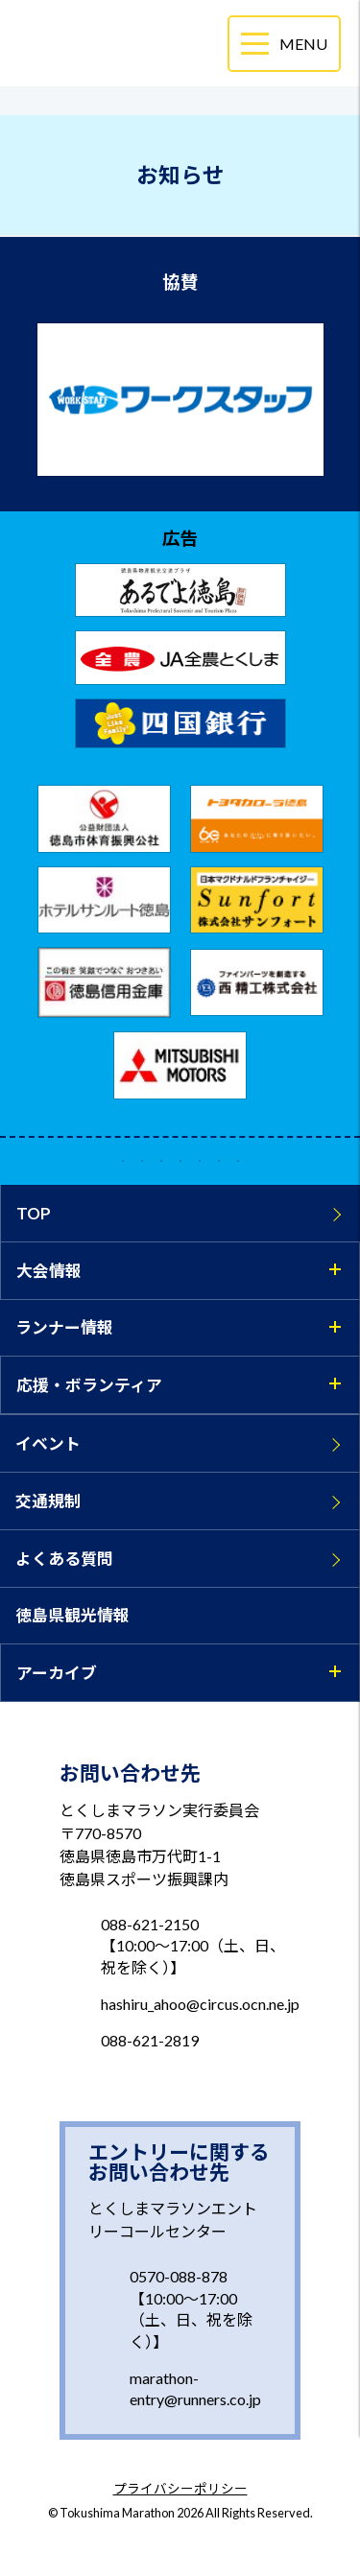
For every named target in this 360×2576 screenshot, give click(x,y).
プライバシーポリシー (180, 2489)
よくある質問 (64, 1558)
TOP (33, 1213)
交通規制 (48, 1501)
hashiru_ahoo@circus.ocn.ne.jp (200, 2004)
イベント (48, 1443)
